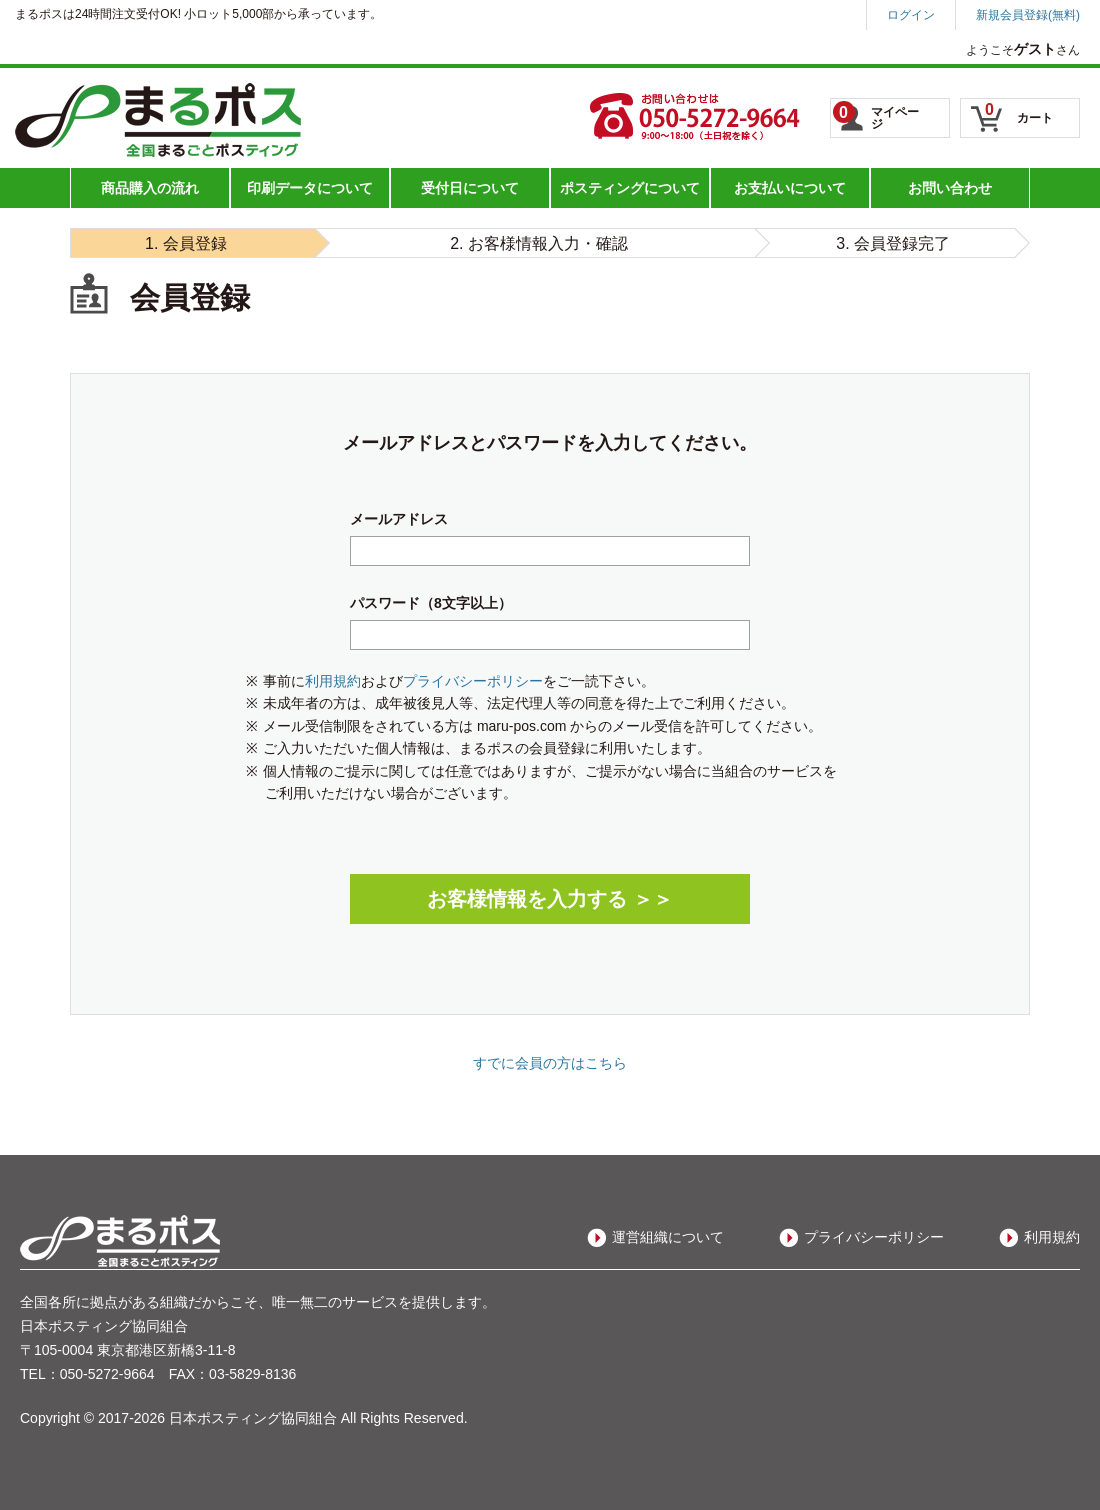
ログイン (911, 15)
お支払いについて (790, 188)
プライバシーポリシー (473, 681)
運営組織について (668, 1237)
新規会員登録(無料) (1028, 15)
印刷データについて (310, 188)
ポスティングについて (630, 188)
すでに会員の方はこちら (550, 1063)
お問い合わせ (950, 188)
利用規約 (333, 681)
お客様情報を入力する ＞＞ (550, 899)
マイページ (876, 116)
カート (1019, 113)
